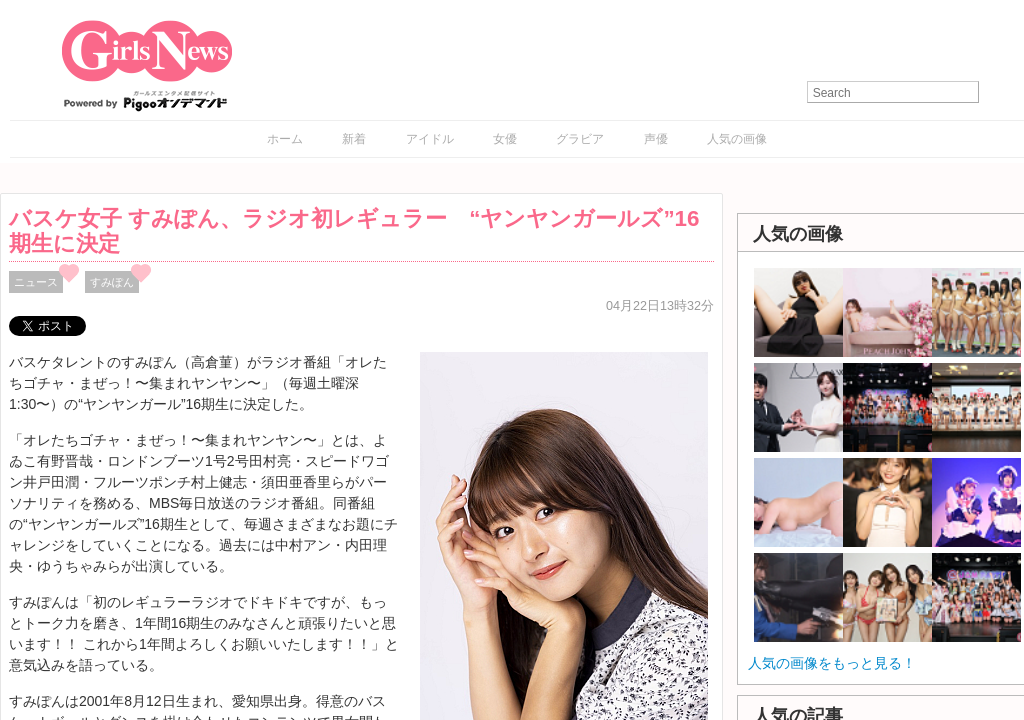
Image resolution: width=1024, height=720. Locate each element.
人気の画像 (737, 139)
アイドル (430, 139)
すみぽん (112, 282)
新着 (354, 139)
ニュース (36, 282)
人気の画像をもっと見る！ (832, 663)
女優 (505, 139)
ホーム (285, 139)
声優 (656, 139)
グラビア (580, 139)
